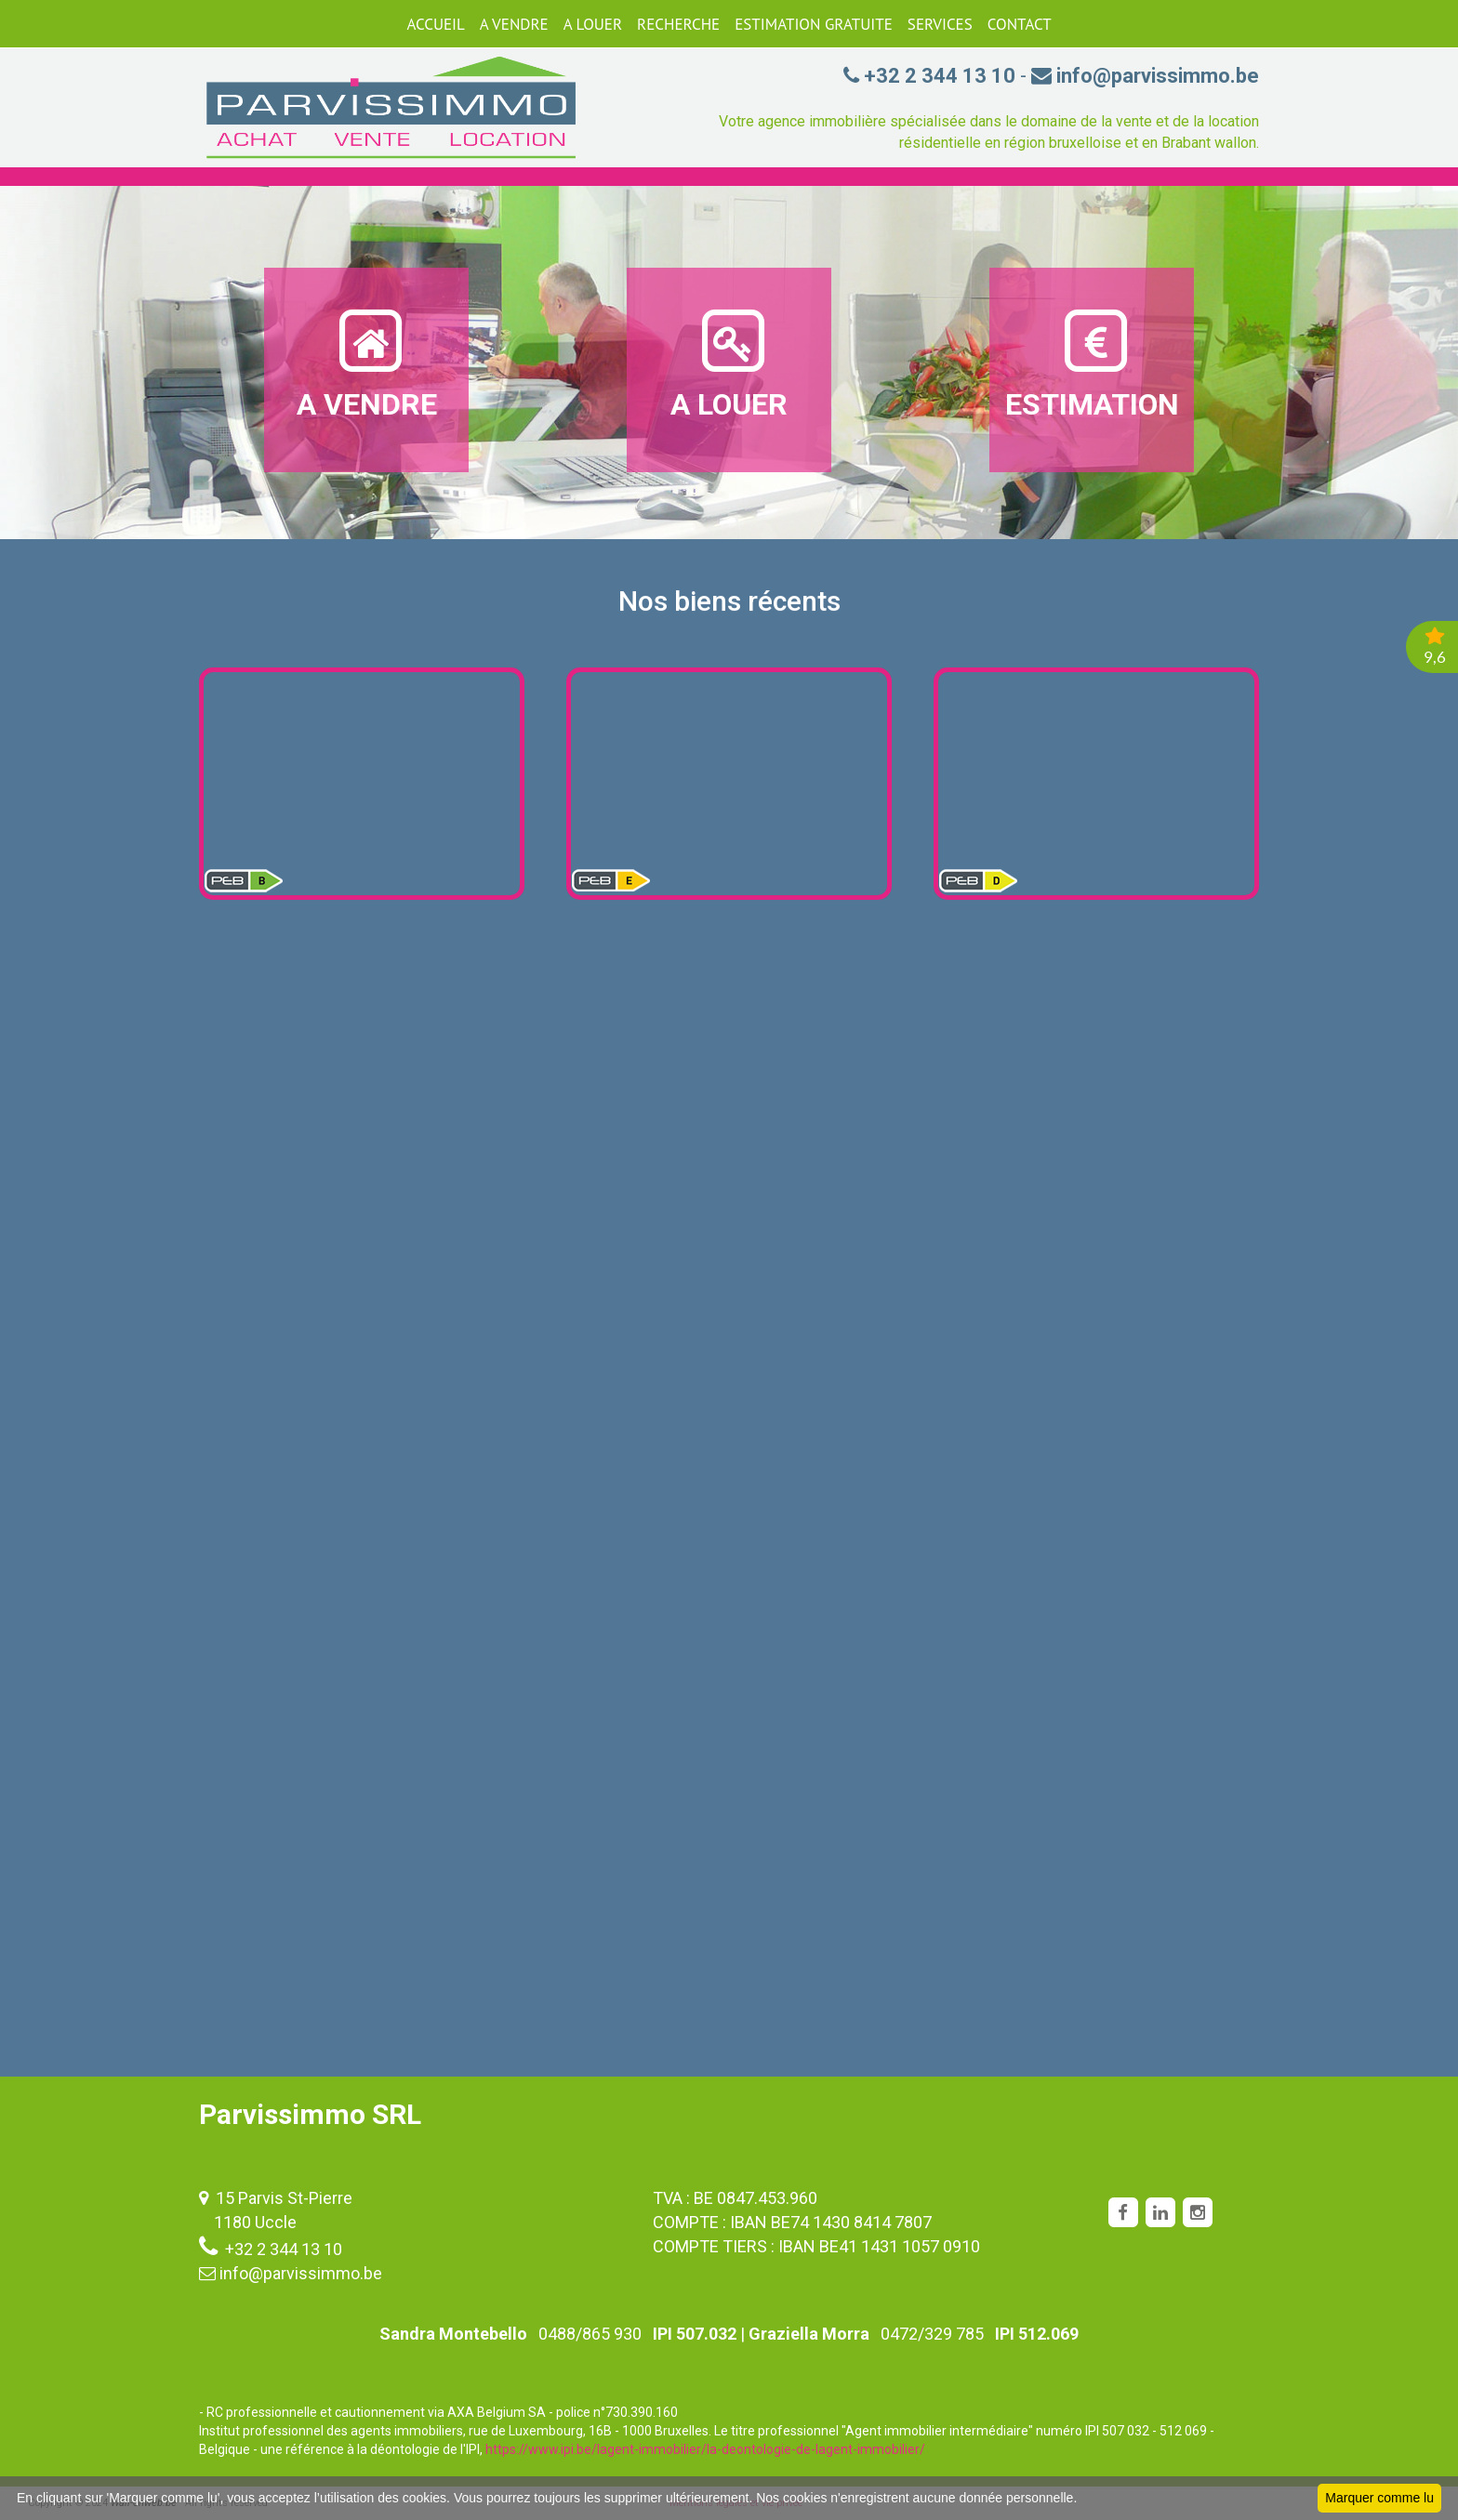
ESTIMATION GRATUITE (814, 24)
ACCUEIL (435, 24)
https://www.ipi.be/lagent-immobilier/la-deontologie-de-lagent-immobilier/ (705, 2449)
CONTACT (1019, 24)
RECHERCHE (678, 24)
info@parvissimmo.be (300, 2273)
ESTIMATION (1092, 363)
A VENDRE (514, 24)
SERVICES (940, 24)
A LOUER (592, 24)
